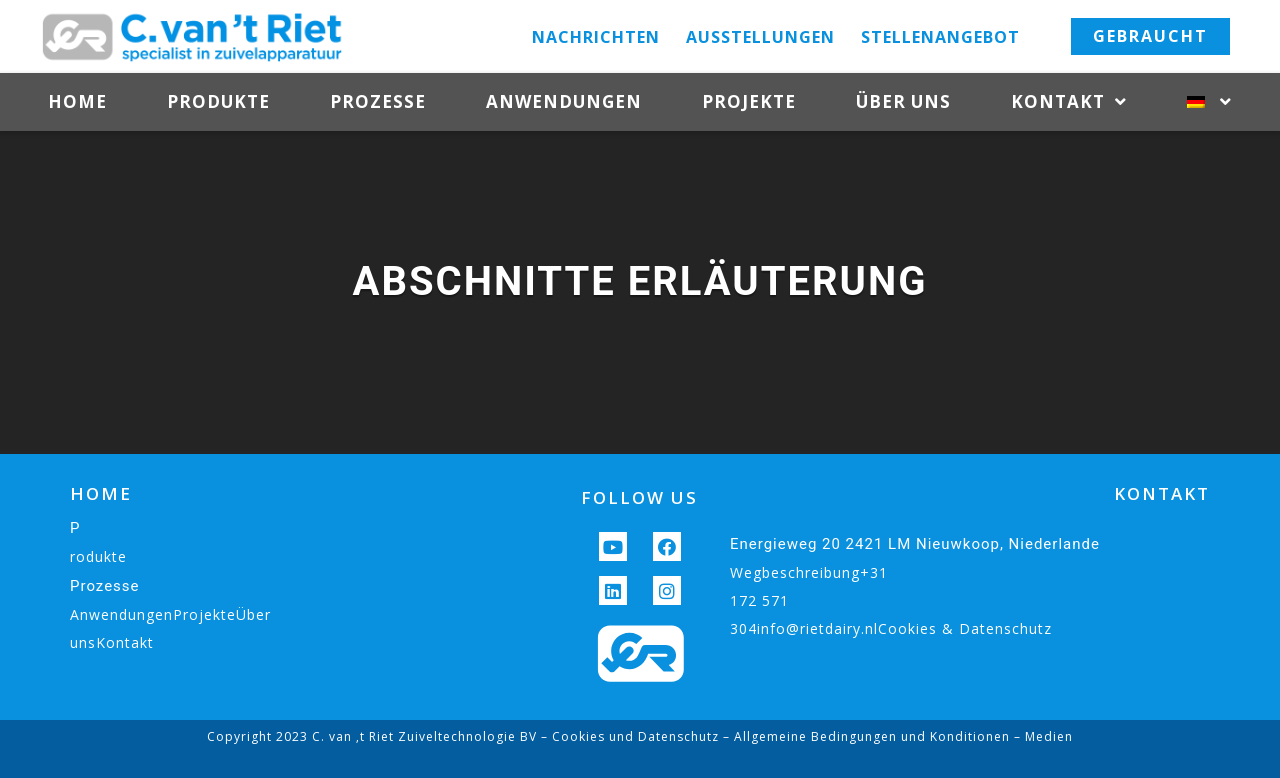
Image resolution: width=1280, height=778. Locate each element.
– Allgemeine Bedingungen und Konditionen (864, 736)
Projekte (749, 101)
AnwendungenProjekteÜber (170, 614)
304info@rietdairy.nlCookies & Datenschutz (891, 628)
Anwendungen (564, 101)
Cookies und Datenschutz (635, 736)
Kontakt (1069, 102)
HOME (101, 493)
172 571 (759, 600)
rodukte (98, 556)
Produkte (218, 101)
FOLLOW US (639, 497)
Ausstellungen (760, 37)
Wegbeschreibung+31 (809, 572)
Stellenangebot (940, 37)
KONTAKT (1162, 493)
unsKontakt (112, 642)
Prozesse (378, 101)
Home (77, 101)
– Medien (1041, 736)
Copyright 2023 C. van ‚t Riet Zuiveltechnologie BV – (379, 736)
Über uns (903, 101)
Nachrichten (596, 37)
